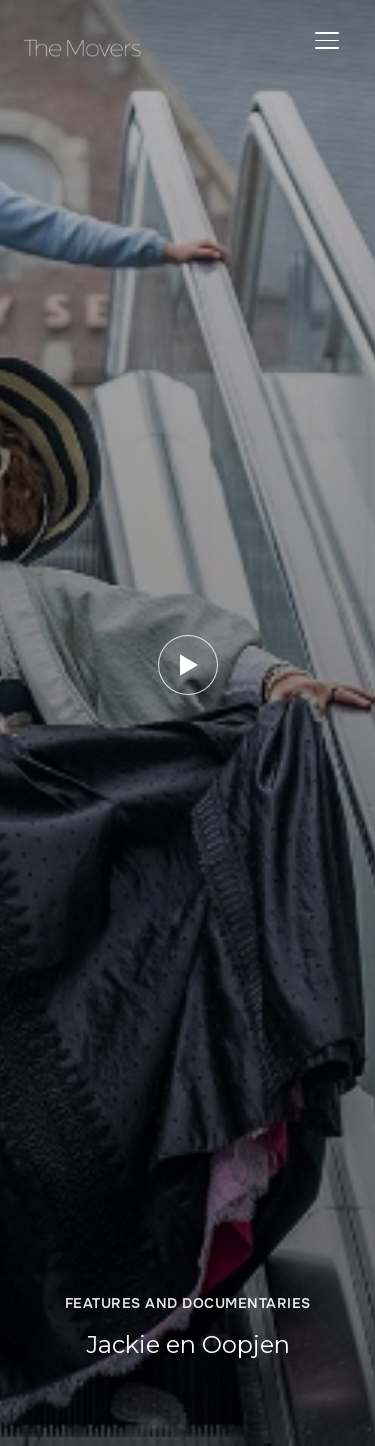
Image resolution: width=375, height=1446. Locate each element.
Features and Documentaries (188, 1303)
